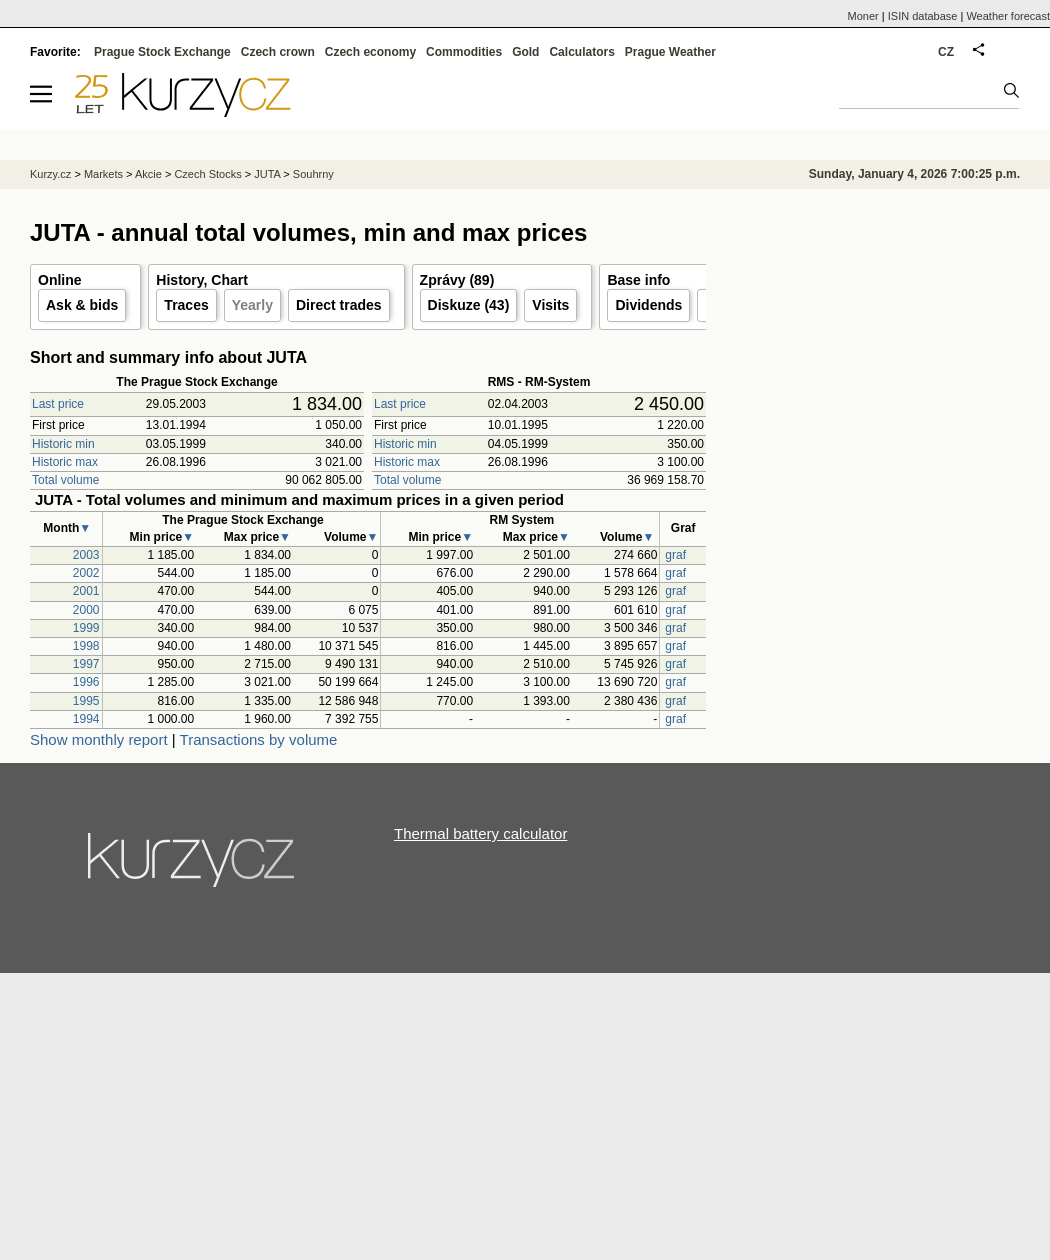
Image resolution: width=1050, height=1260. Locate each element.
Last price (58, 404)
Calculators (581, 52)
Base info (638, 280)
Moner (863, 16)
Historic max (65, 462)
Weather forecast (1008, 16)
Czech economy (370, 52)
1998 (86, 646)
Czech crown (278, 52)
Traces (186, 305)
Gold (525, 52)
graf (675, 555)
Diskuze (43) (469, 305)
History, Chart (202, 280)
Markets (103, 174)
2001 (86, 591)
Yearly (252, 305)
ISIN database (923, 16)
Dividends (648, 305)
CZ (946, 52)
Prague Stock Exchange (162, 52)
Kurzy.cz (50, 174)
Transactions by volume (259, 739)
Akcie (148, 174)
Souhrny (313, 174)
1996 (86, 682)
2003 (86, 555)
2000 (86, 610)
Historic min (63, 444)
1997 (86, 664)
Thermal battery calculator (480, 833)
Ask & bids (82, 305)
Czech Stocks (207, 174)
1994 (86, 719)
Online (60, 280)
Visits (550, 305)
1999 (86, 628)
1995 (86, 701)
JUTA (267, 174)
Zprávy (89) (457, 280)
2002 (86, 573)
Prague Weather (670, 52)
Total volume (65, 480)
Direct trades (339, 305)
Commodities (464, 52)
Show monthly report (99, 739)
